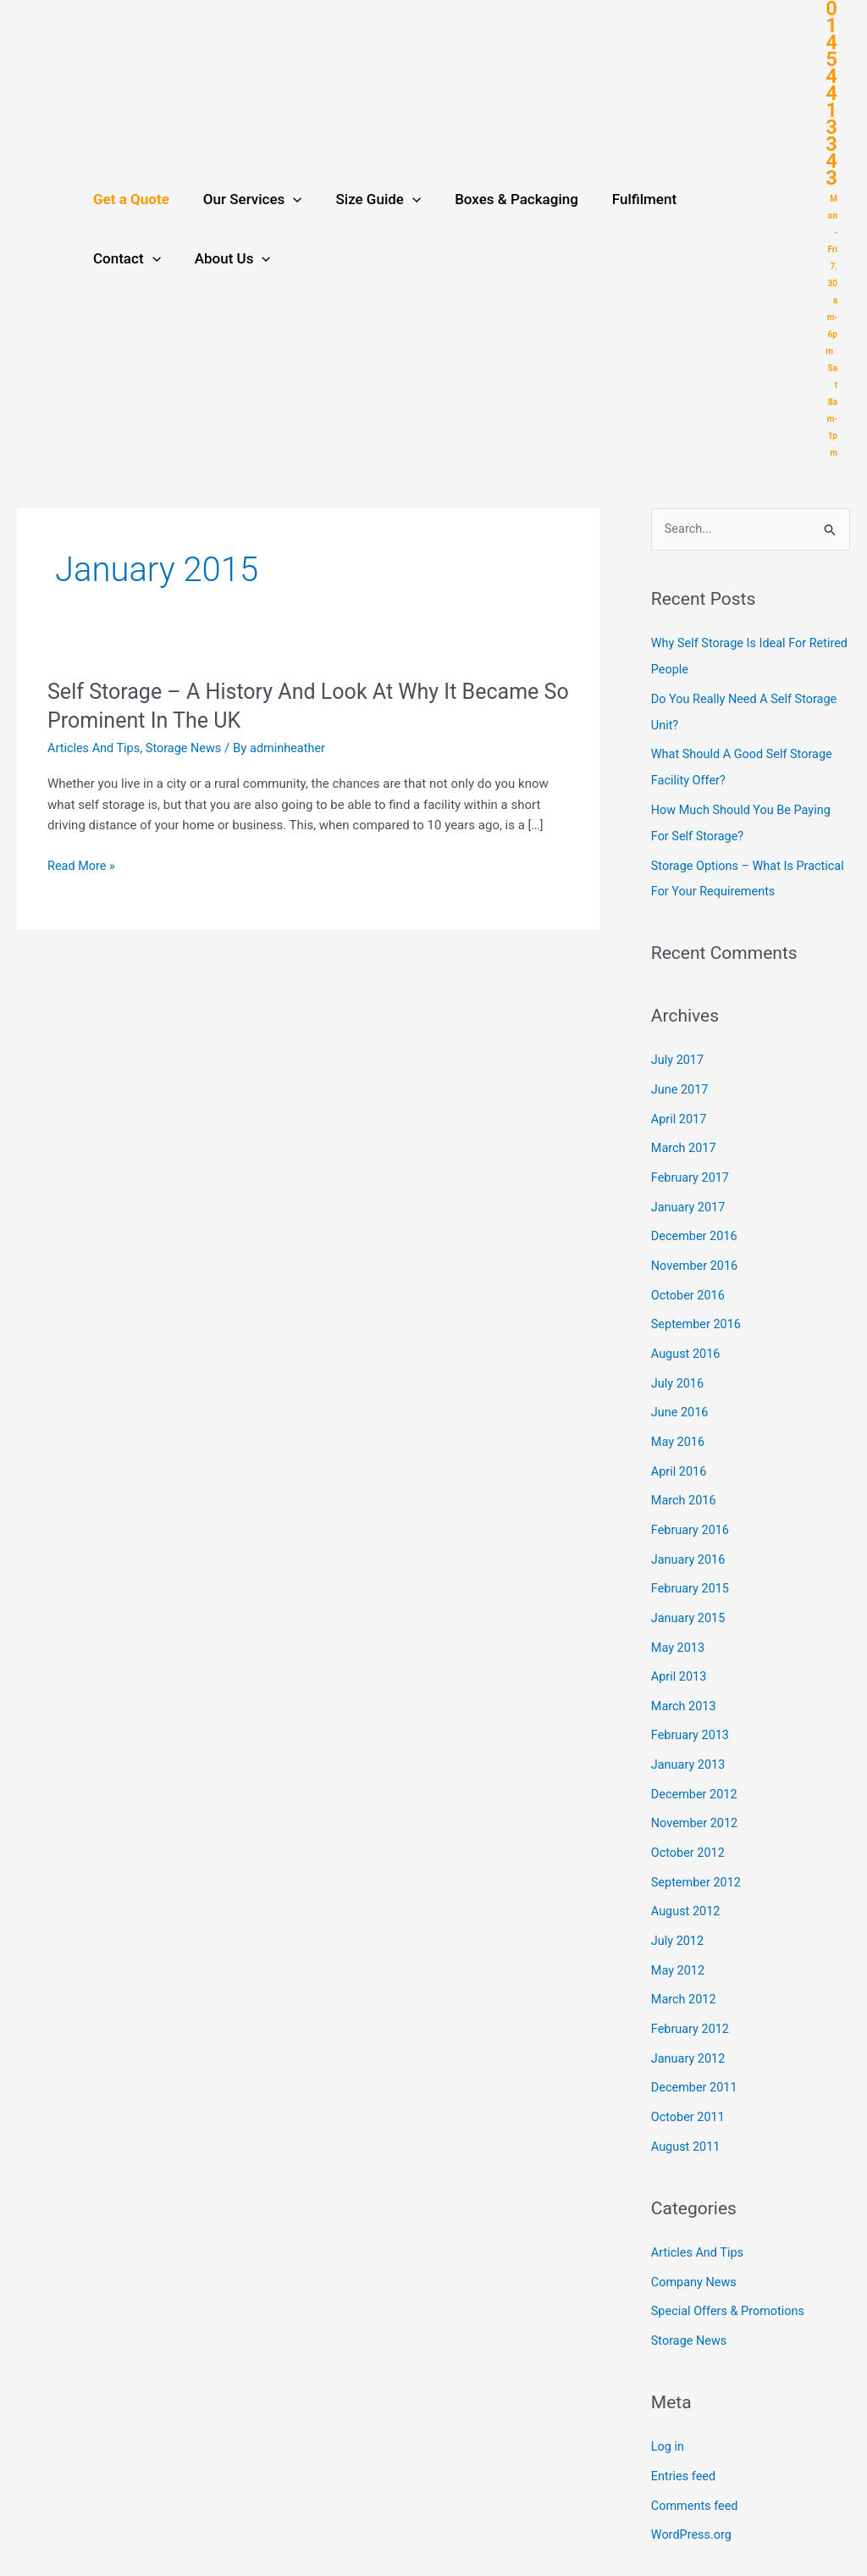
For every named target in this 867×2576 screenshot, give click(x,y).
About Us (129, 258)
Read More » (82, 865)
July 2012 (678, 1911)
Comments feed (696, 2465)
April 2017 (680, 1110)
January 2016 (689, 1539)
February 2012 (691, 1996)
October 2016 (689, 1281)
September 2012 (697, 1853)
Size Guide (366, 199)
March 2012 (685, 1967)
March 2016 (685, 1482)
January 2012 (689, 2025)
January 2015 (689, 1596)
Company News (695, 2244)
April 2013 (680, 1653)
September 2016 (697, 1310)
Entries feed (684, 2436)
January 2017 (689, 1196)
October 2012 (689, 1825)
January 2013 (689, 1739)
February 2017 (691, 1167)
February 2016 (691, 1510)
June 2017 (680, 1081)
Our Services (245, 199)
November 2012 (696, 1796)
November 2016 (696, 1253)
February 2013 (691, 1711)
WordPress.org (693, 2493)
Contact (716, 199)
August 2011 (687, 2111)
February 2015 (691, 1568)
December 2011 (696, 2054)
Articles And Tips (95, 748)
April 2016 (680, 1453)
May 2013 (679, 1624)
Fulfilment (621, 199)
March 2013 (685, 1682)
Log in (668, 2407)
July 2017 (678, 1053)
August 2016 (687, 1339)
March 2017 (685, 1139)
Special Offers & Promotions (730, 2273)
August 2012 (687, 1882)
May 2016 (679, 1424)
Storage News (188, 748)
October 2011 (689, 2082)
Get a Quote (129, 199)
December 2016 (696, 1225)
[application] (285, 199)
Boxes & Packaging (499, 199)
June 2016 (680, 1396)
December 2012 (696, 1768)
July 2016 (678, 1368)
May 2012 (679, 1939)
